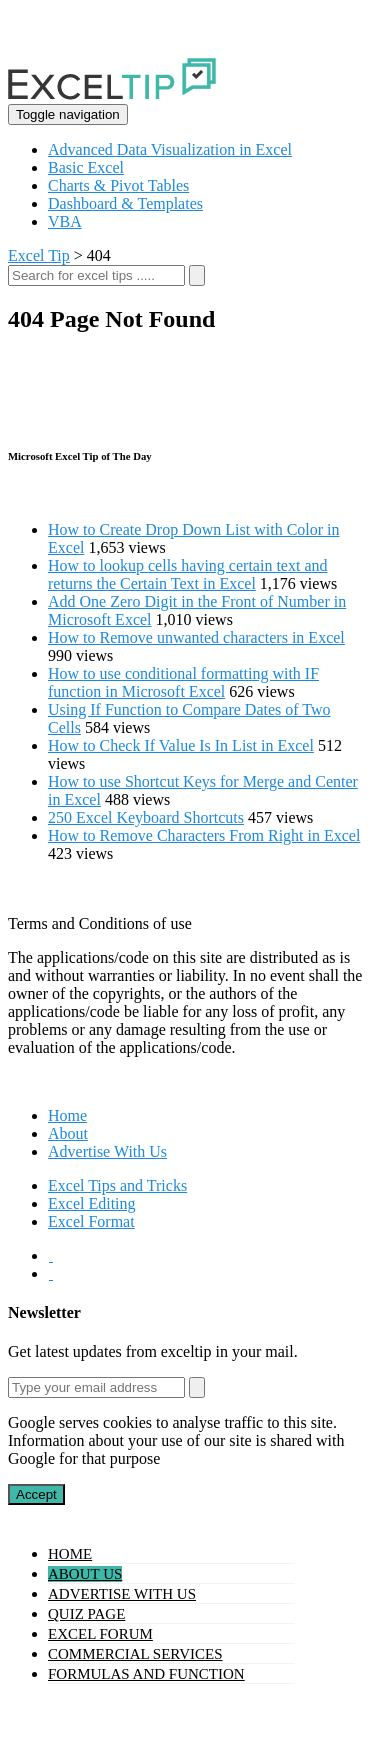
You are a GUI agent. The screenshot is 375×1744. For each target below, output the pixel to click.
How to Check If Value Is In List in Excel (181, 745)
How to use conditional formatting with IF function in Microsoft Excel (183, 682)
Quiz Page (86, 1614)
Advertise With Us (107, 1151)
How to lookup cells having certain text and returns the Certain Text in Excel (187, 574)
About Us (85, 1574)
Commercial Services (135, 1654)
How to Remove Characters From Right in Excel (204, 835)
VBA (65, 221)
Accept (36, 1494)
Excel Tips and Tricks (117, 1185)
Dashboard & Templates (125, 203)
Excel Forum (100, 1634)
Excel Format (91, 1221)
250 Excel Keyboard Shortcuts (146, 817)
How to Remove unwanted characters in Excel (196, 637)
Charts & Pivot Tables (118, 185)
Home (67, 1115)
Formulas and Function (146, 1674)
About (68, 1133)
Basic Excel (86, 167)
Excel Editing (92, 1203)
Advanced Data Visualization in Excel (170, 149)
